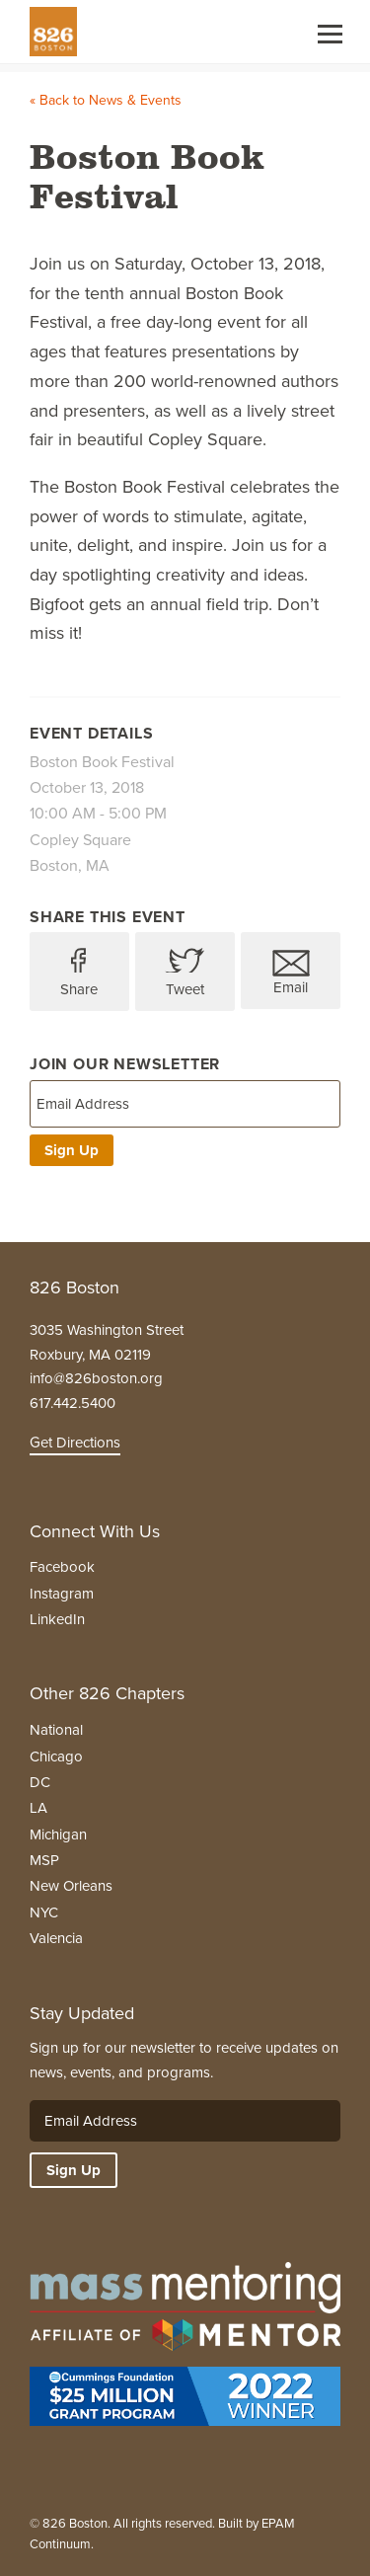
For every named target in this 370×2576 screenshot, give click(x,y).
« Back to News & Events (106, 100)
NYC (44, 1912)
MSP (44, 1860)
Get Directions (75, 1442)
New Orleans (71, 1886)
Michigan (58, 1834)
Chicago (56, 1756)
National (56, 1730)
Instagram (62, 1593)
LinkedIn (57, 1619)
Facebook (62, 1567)
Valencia (56, 1938)
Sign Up (71, 1150)
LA (38, 1808)
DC (40, 1782)
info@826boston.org (96, 1378)
